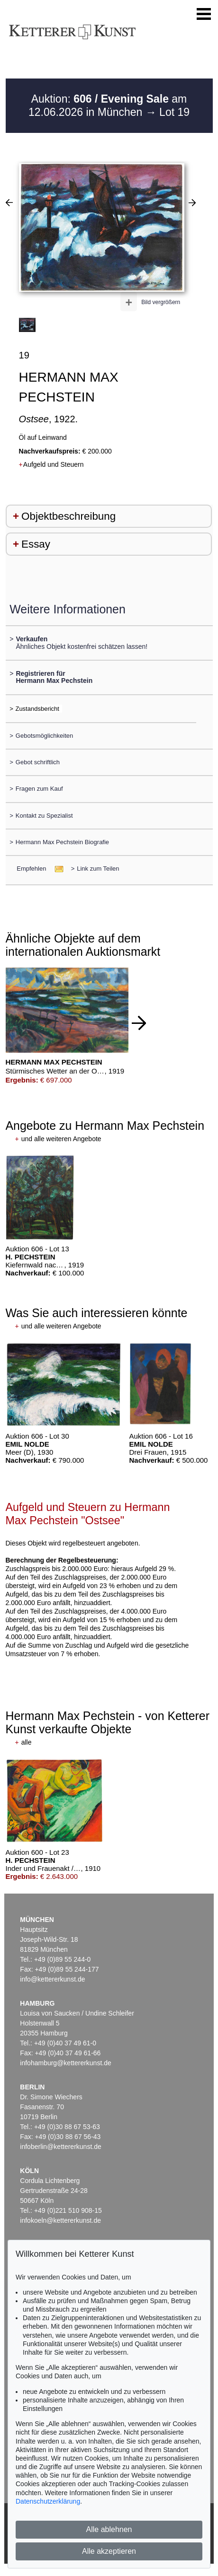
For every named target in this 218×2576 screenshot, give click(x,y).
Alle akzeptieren (109, 2551)
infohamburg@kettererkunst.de (65, 2063)
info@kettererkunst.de (52, 1979)
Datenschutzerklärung (48, 2501)
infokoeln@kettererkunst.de (60, 2220)
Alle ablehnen (109, 2529)
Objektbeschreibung (68, 516)
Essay (35, 544)
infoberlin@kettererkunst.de (60, 2146)
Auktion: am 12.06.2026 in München (107, 105)
